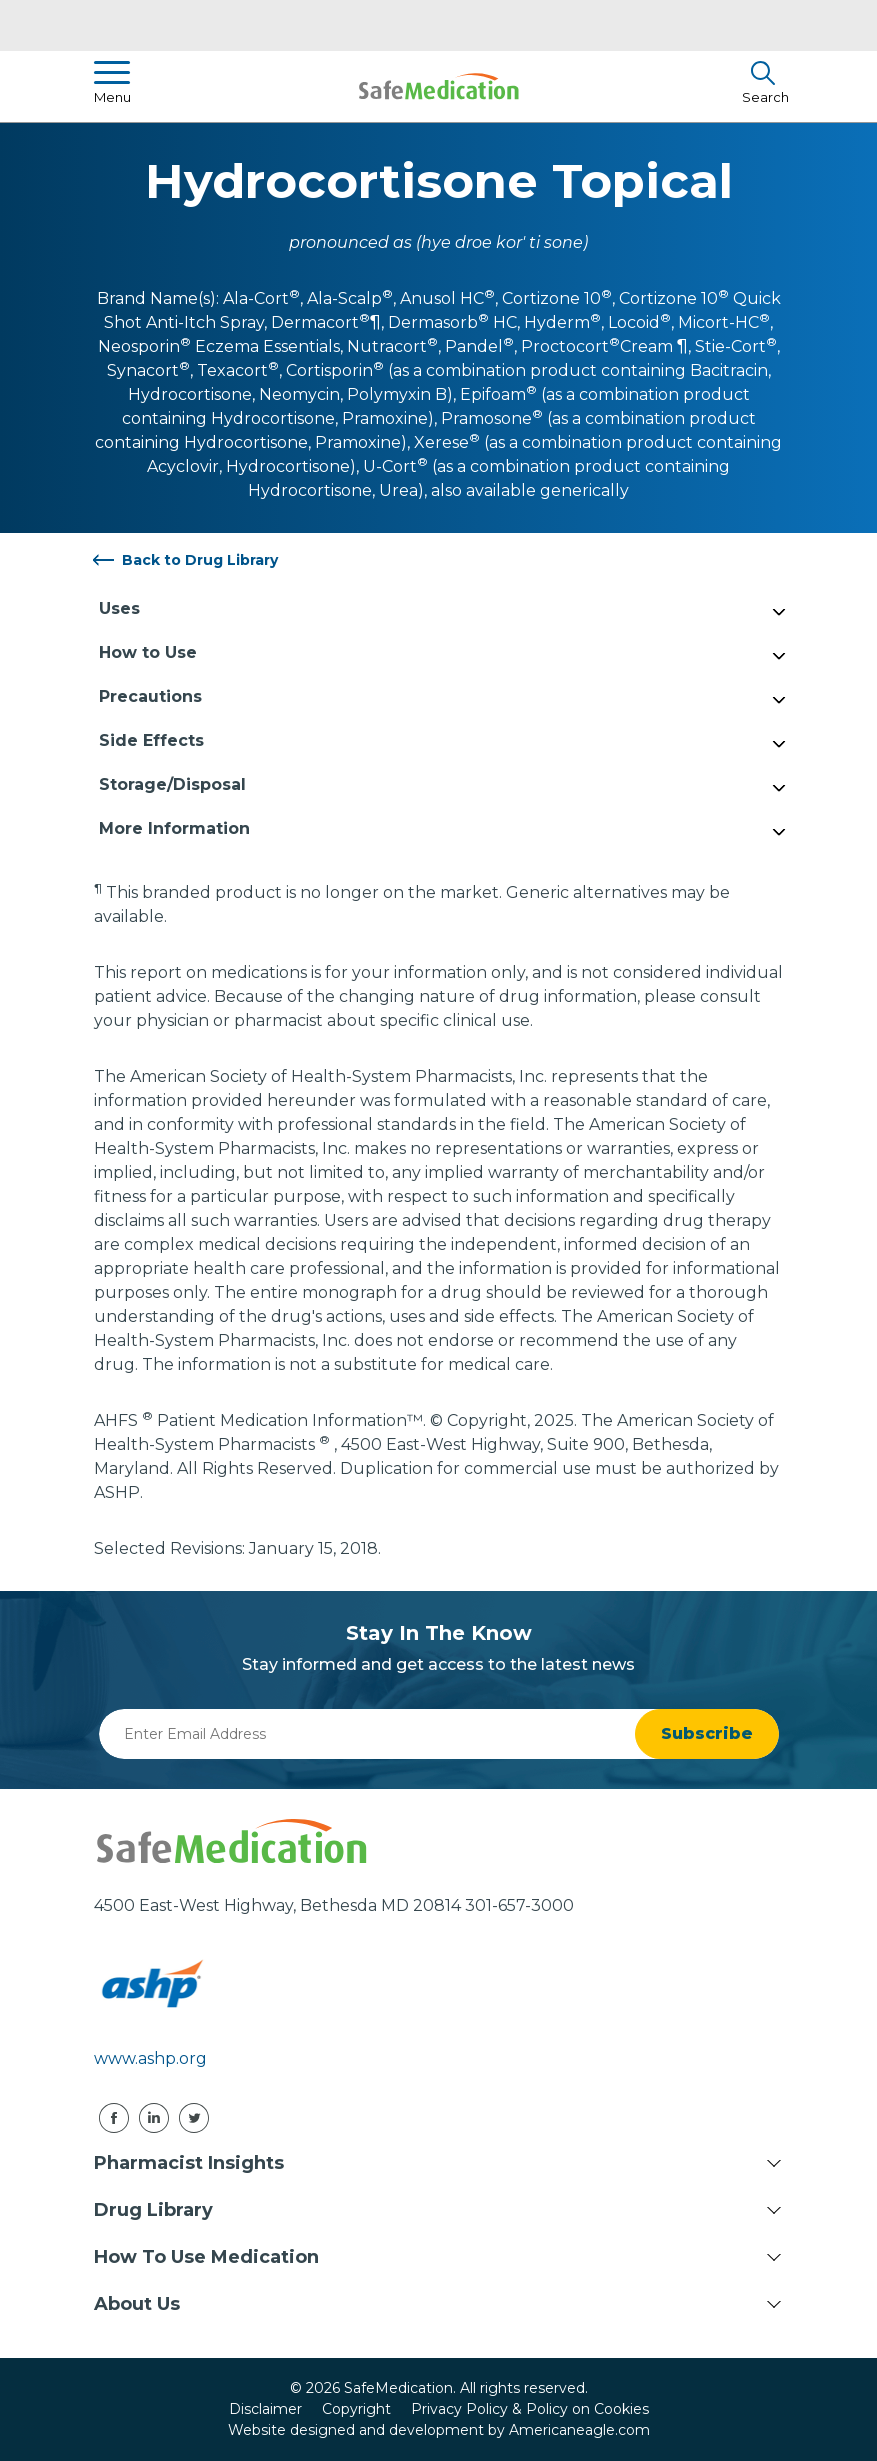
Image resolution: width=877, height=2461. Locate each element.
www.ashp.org (150, 2058)
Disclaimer (265, 2409)
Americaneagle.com (579, 2430)
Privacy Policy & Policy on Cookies (530, 2409)
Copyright (356, 2409)
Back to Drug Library (200, 560)
